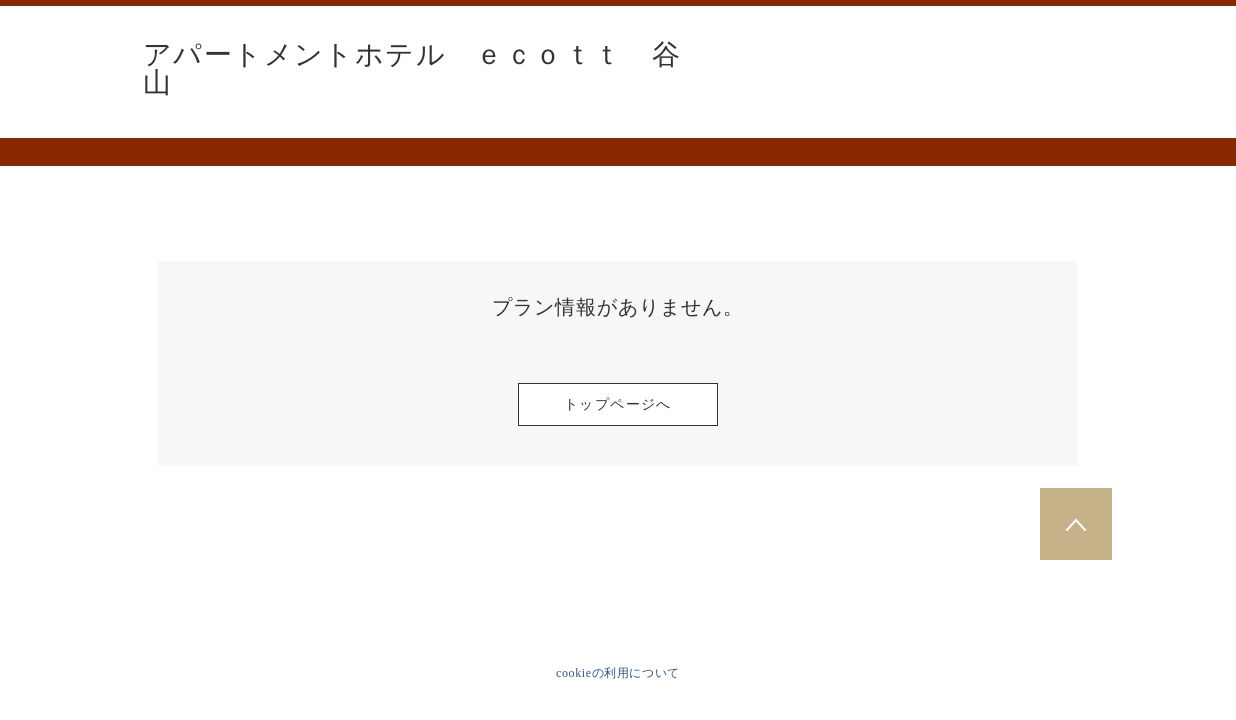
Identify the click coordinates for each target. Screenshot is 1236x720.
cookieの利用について (618, 673)
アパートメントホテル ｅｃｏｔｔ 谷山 (412, 69)
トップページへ (618, 404)
